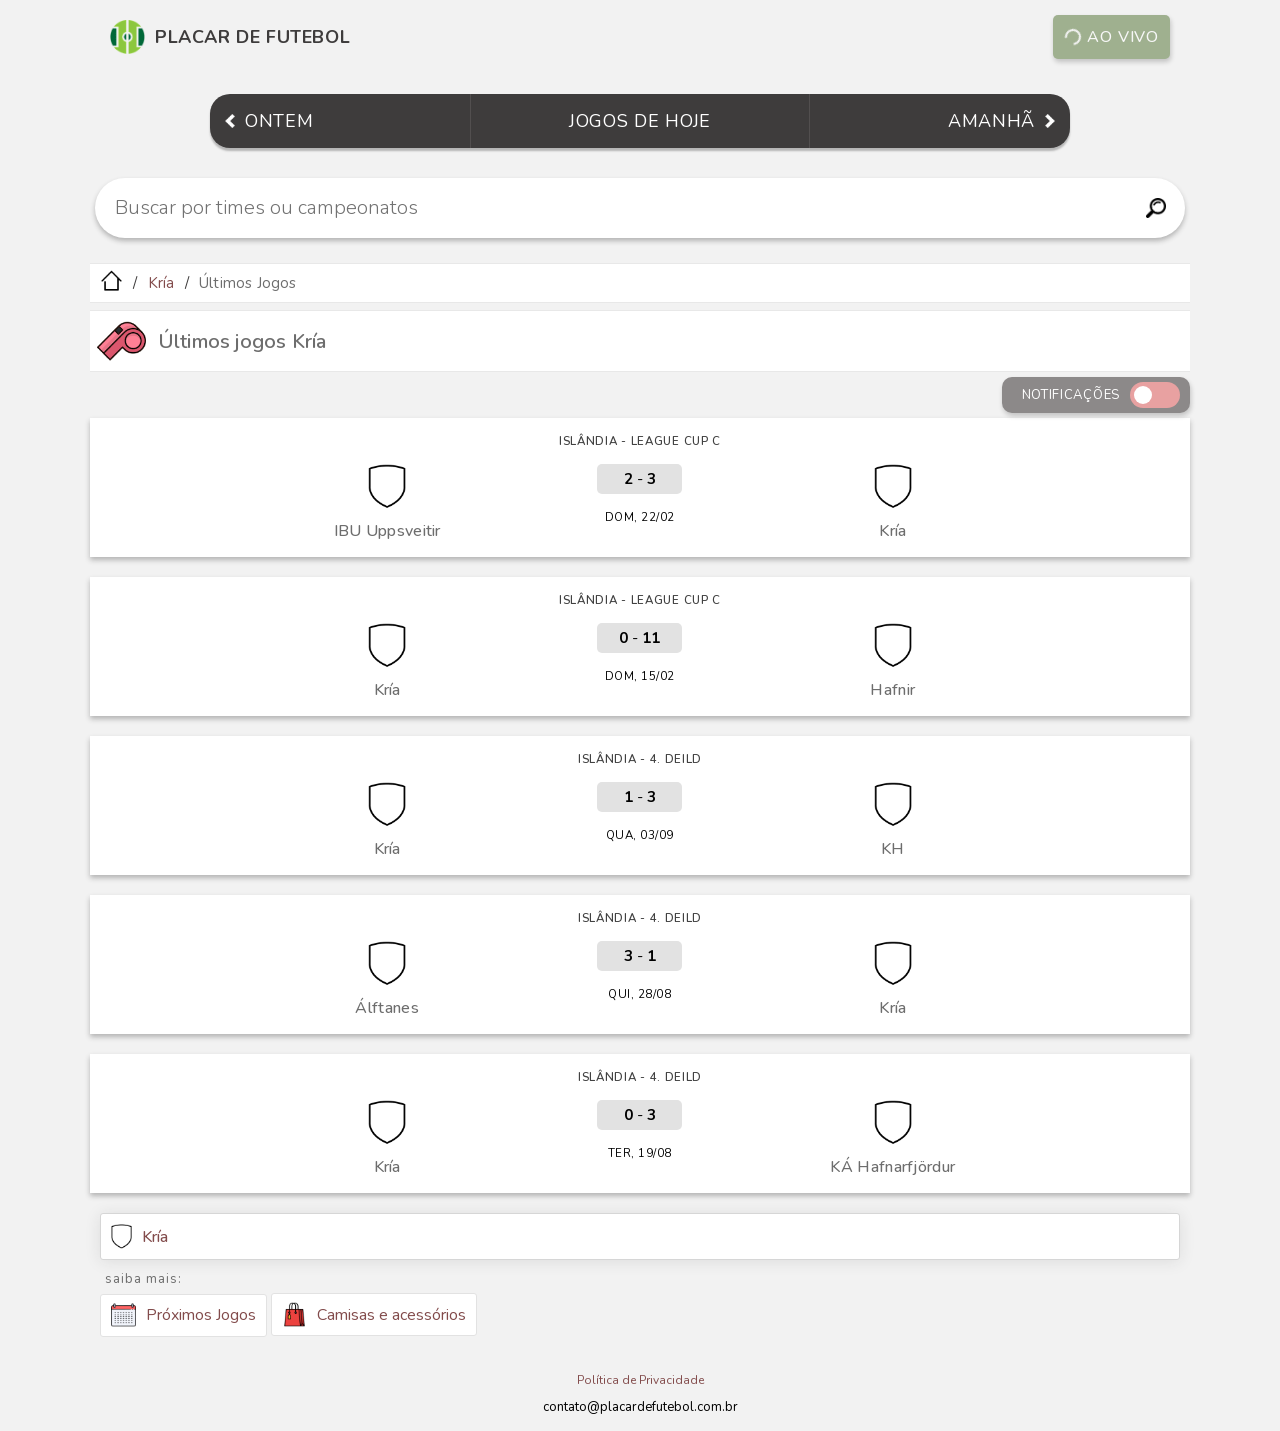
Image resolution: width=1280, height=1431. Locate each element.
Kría (161, 283)
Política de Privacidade (640, 1380)
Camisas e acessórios (374, 1314)
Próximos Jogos (183, 1315)
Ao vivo (1111, 37)
